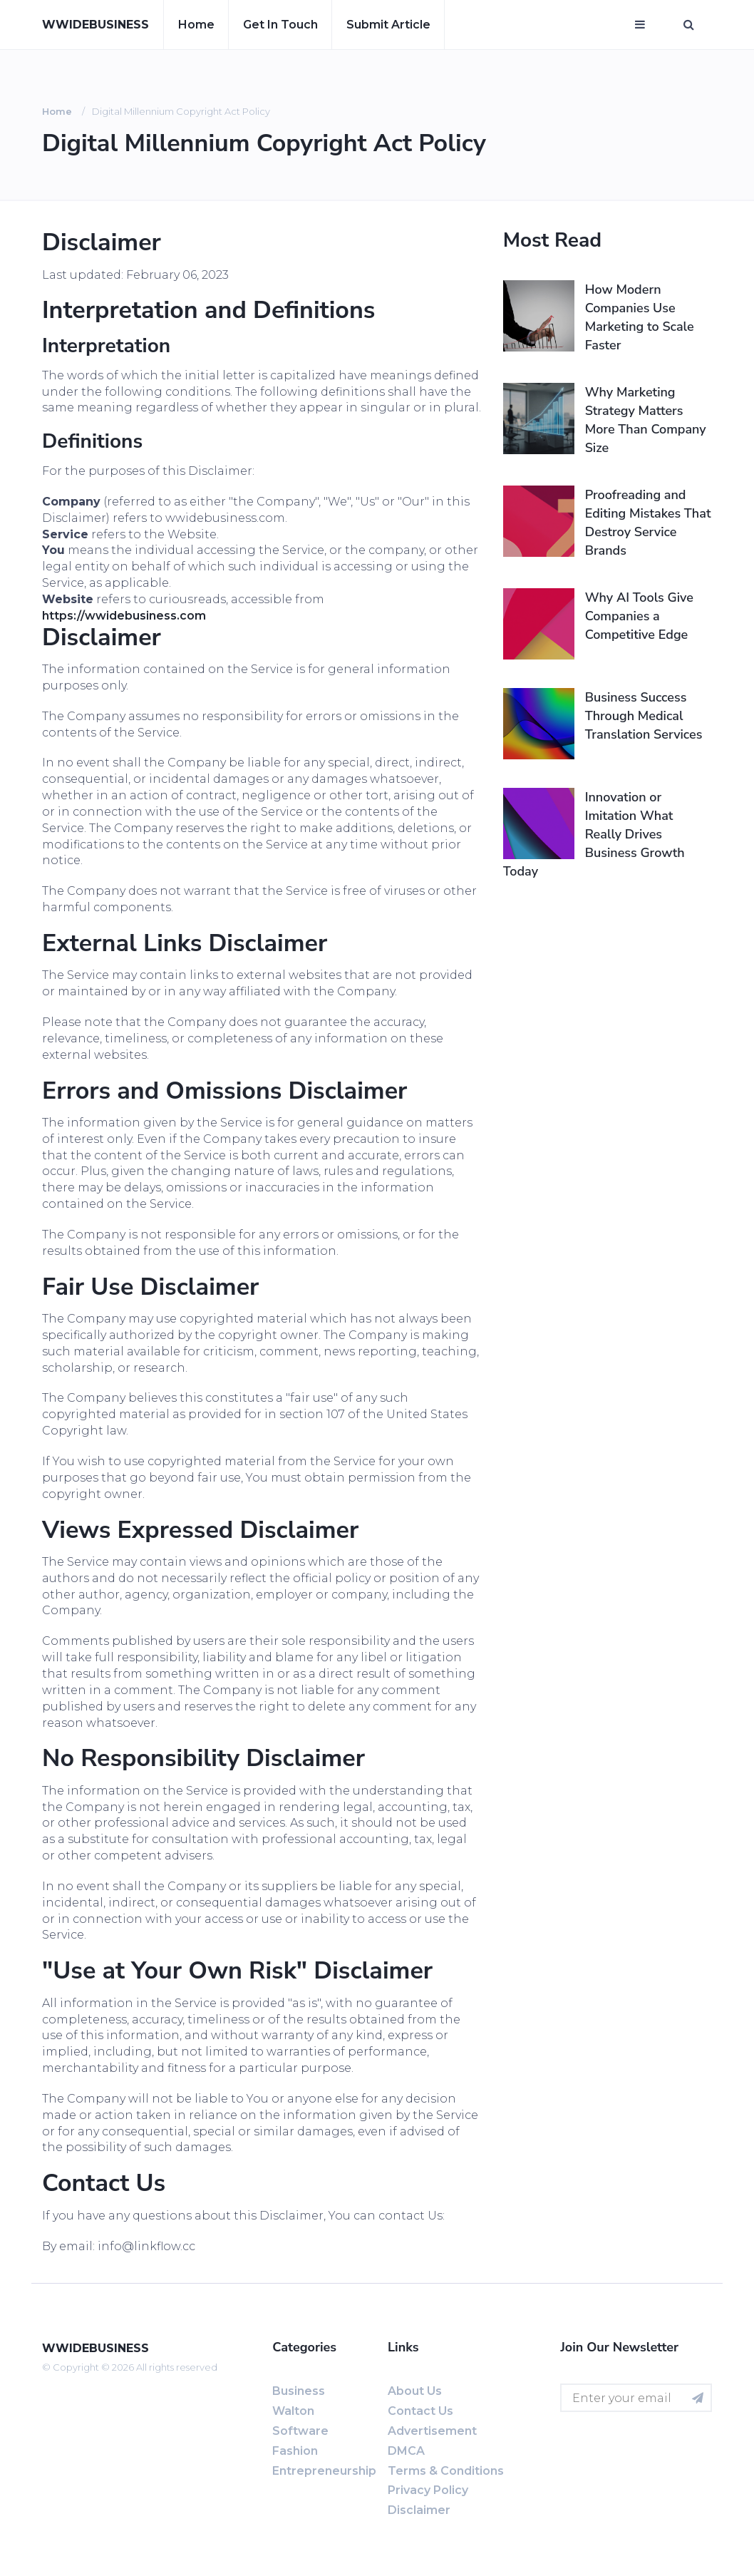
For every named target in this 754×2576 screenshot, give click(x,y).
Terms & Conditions (446, 2471)
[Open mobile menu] (640, 25)
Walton (293, 2411)
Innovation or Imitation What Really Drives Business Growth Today (594, 834)
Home (196, 24)
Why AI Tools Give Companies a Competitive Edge (639, 616)
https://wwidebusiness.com (124, 615)
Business (298, 2391)
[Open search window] (689, 25)
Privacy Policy (428, 2490)
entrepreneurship (324, 2471)
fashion (295, 2451)
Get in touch (280, 24)
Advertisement (432, 2431)
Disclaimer (419, 2510)
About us (415, 2391)
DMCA (406, 2451)
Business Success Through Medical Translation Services (644, 716)
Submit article (388, 24)
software (300, 2431)
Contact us (420, 2411)
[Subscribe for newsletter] (697, 2397)
